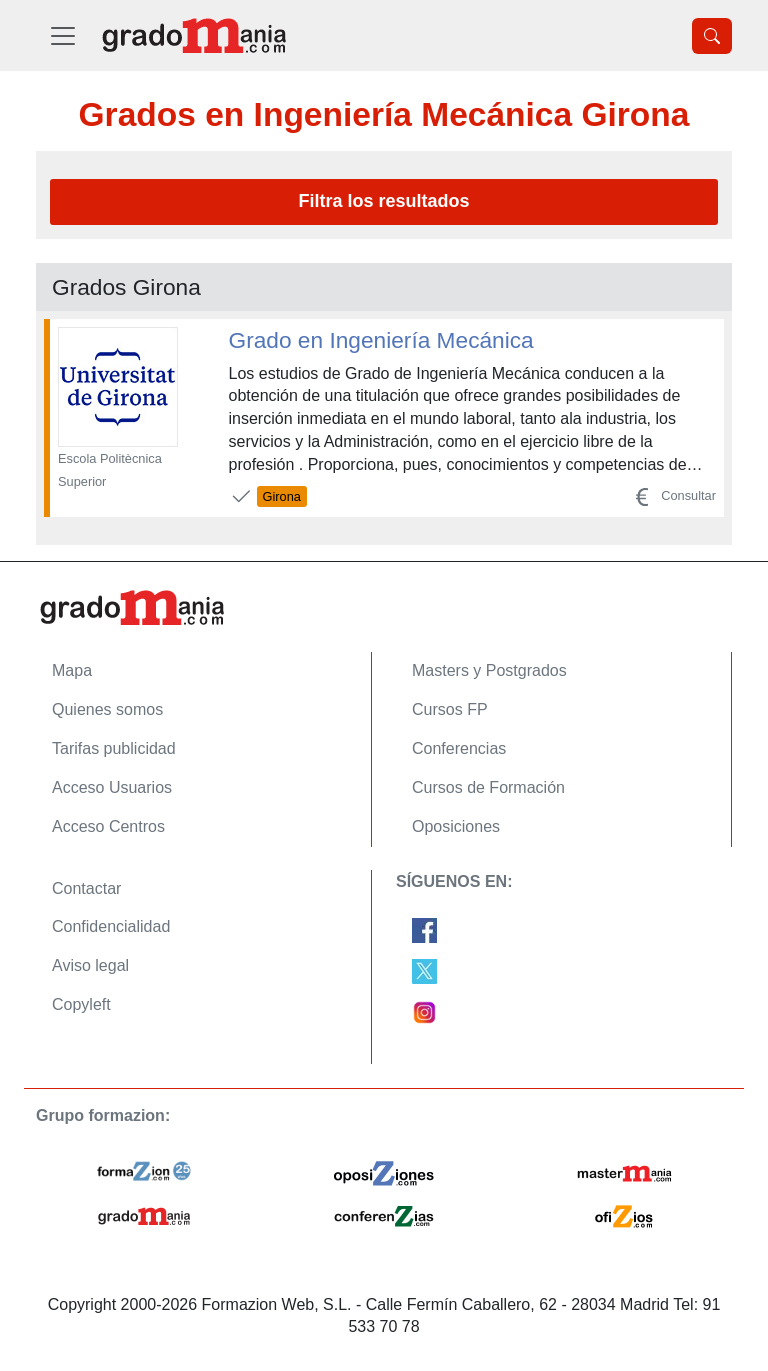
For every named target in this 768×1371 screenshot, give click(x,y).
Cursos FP (450, 709)
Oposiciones (456, 826)
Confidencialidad (111, 926)
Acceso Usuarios (112, 787)
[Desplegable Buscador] (712, 36)
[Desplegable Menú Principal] (63, 35)
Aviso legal (90, 965)
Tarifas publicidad (114, 748)
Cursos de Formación (488, 787)
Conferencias (459, 748)
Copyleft (81, 1004)
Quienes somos (107, 709)
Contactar (86, 888)
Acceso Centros (108, 826)
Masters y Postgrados (489, 670)
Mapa (72, 670)
